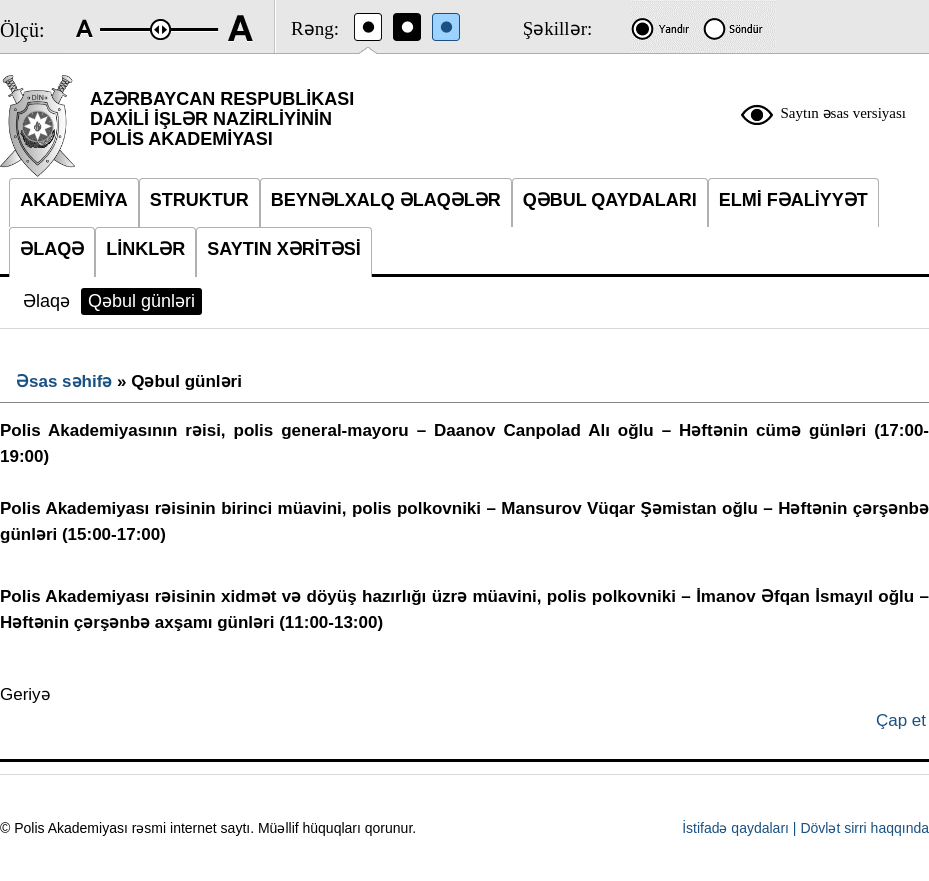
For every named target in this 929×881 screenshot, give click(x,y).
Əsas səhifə (64, 381)
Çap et (901, 720)
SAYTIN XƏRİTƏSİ (283, 249)
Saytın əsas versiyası (844, 113)
